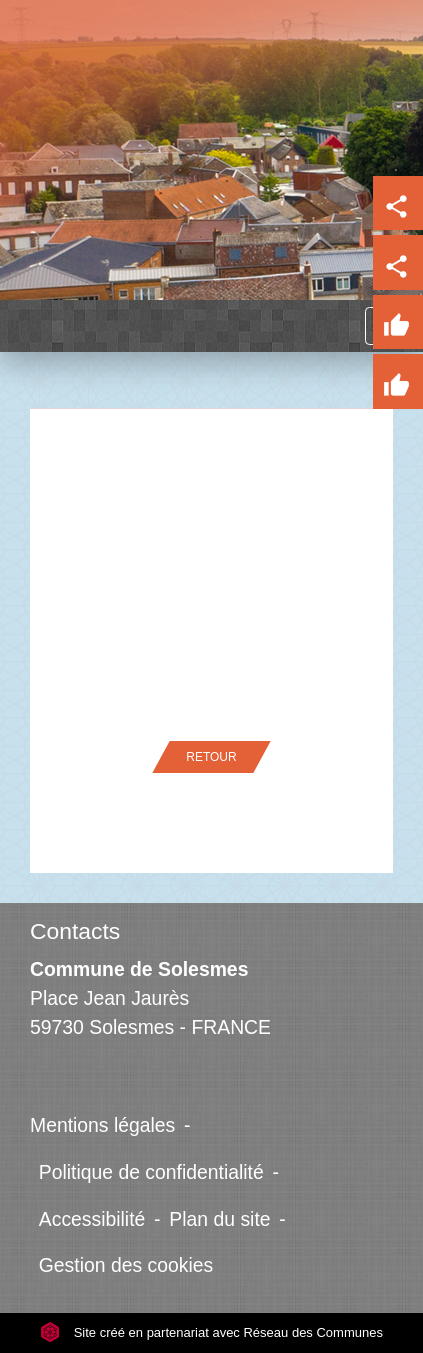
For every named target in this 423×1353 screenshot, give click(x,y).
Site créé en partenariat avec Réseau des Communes (211, 1332)
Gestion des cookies (126, 1265)
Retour (211, 757)
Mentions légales (102, 1125)
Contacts (75, 931)
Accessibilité (92, 1219)
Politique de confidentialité (151, 1172)
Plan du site (219, 1219)
